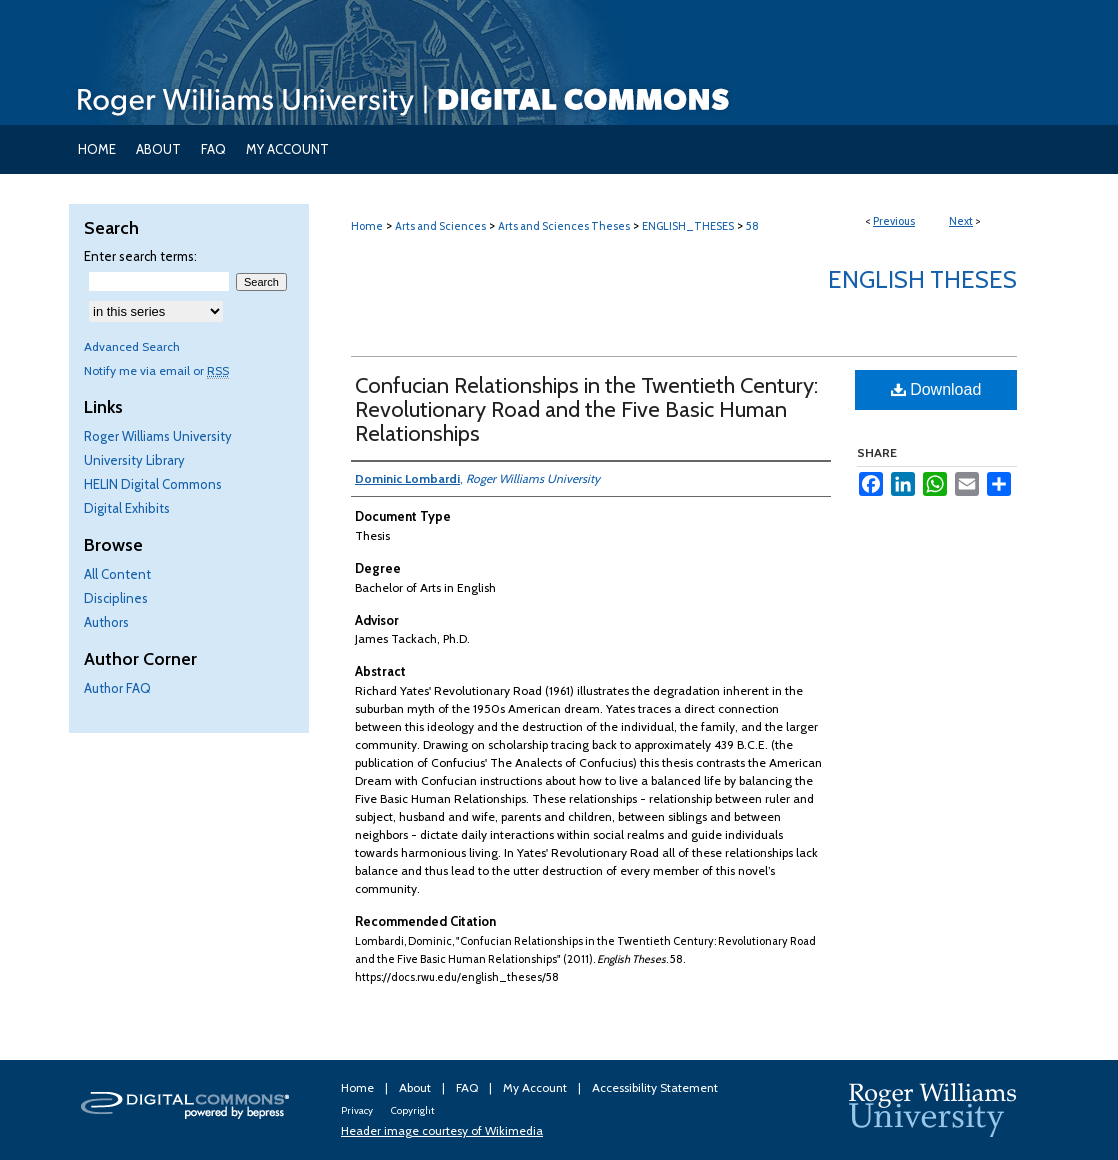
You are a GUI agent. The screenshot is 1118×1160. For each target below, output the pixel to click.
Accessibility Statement (655, 1087)
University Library (134, 460)
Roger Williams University (158, 436)
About (416, 1087)
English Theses (922, 279)
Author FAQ (117, 688)
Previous (894, 221)
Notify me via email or (156, 370)
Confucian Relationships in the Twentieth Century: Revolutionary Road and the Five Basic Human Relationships (586, 409)
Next (961, 221)
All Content (117, 574)
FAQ (468, 1087)
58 (752, 226)
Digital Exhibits (127, 508)
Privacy (358, 1110)
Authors (106, 622)
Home (367, 226)
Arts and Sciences (440, 226)
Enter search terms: (140, 256)
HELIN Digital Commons (153, 484)
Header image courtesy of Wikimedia (442, 1130)
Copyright (412, 1110)
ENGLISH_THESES (688, 226)
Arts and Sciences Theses (564, 226)
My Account (536, 1087)
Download (936, 389)
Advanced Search (132, 346)
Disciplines (116, 598)
